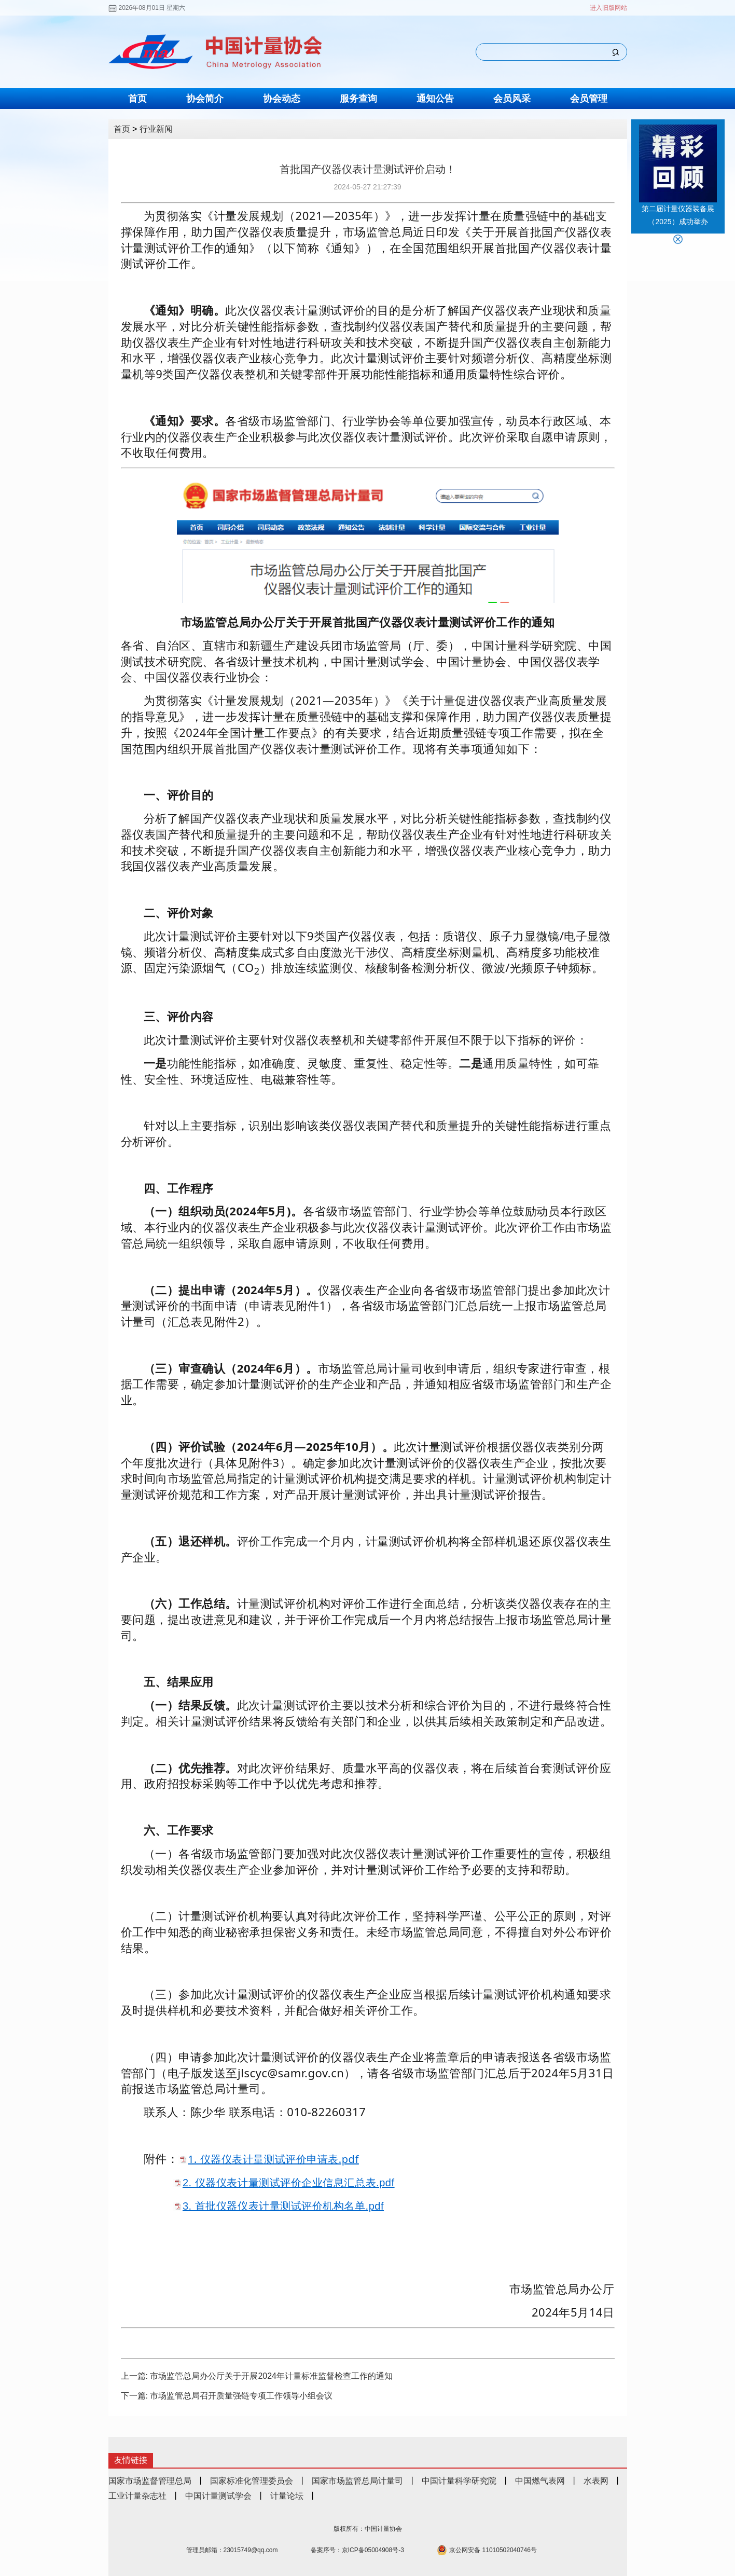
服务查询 (358, 98)
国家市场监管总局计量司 (357, 2480)
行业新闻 (156, 129)
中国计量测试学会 (218, 2495)
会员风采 (512, 98)
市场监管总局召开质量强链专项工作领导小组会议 (241, 2395)
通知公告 (435, 98)
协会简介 (205, 98)
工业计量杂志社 (137, 2495)
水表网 (596, 2480)
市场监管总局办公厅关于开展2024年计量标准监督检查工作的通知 (271, 2376)
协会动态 (281, 98)
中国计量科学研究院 (459, 2480)
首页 (137, 98)
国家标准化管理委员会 (251, 2480)
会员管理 (588, 98)
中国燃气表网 (540, 2480)
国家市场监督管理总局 (149, 2480)
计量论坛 (286, 2495)
